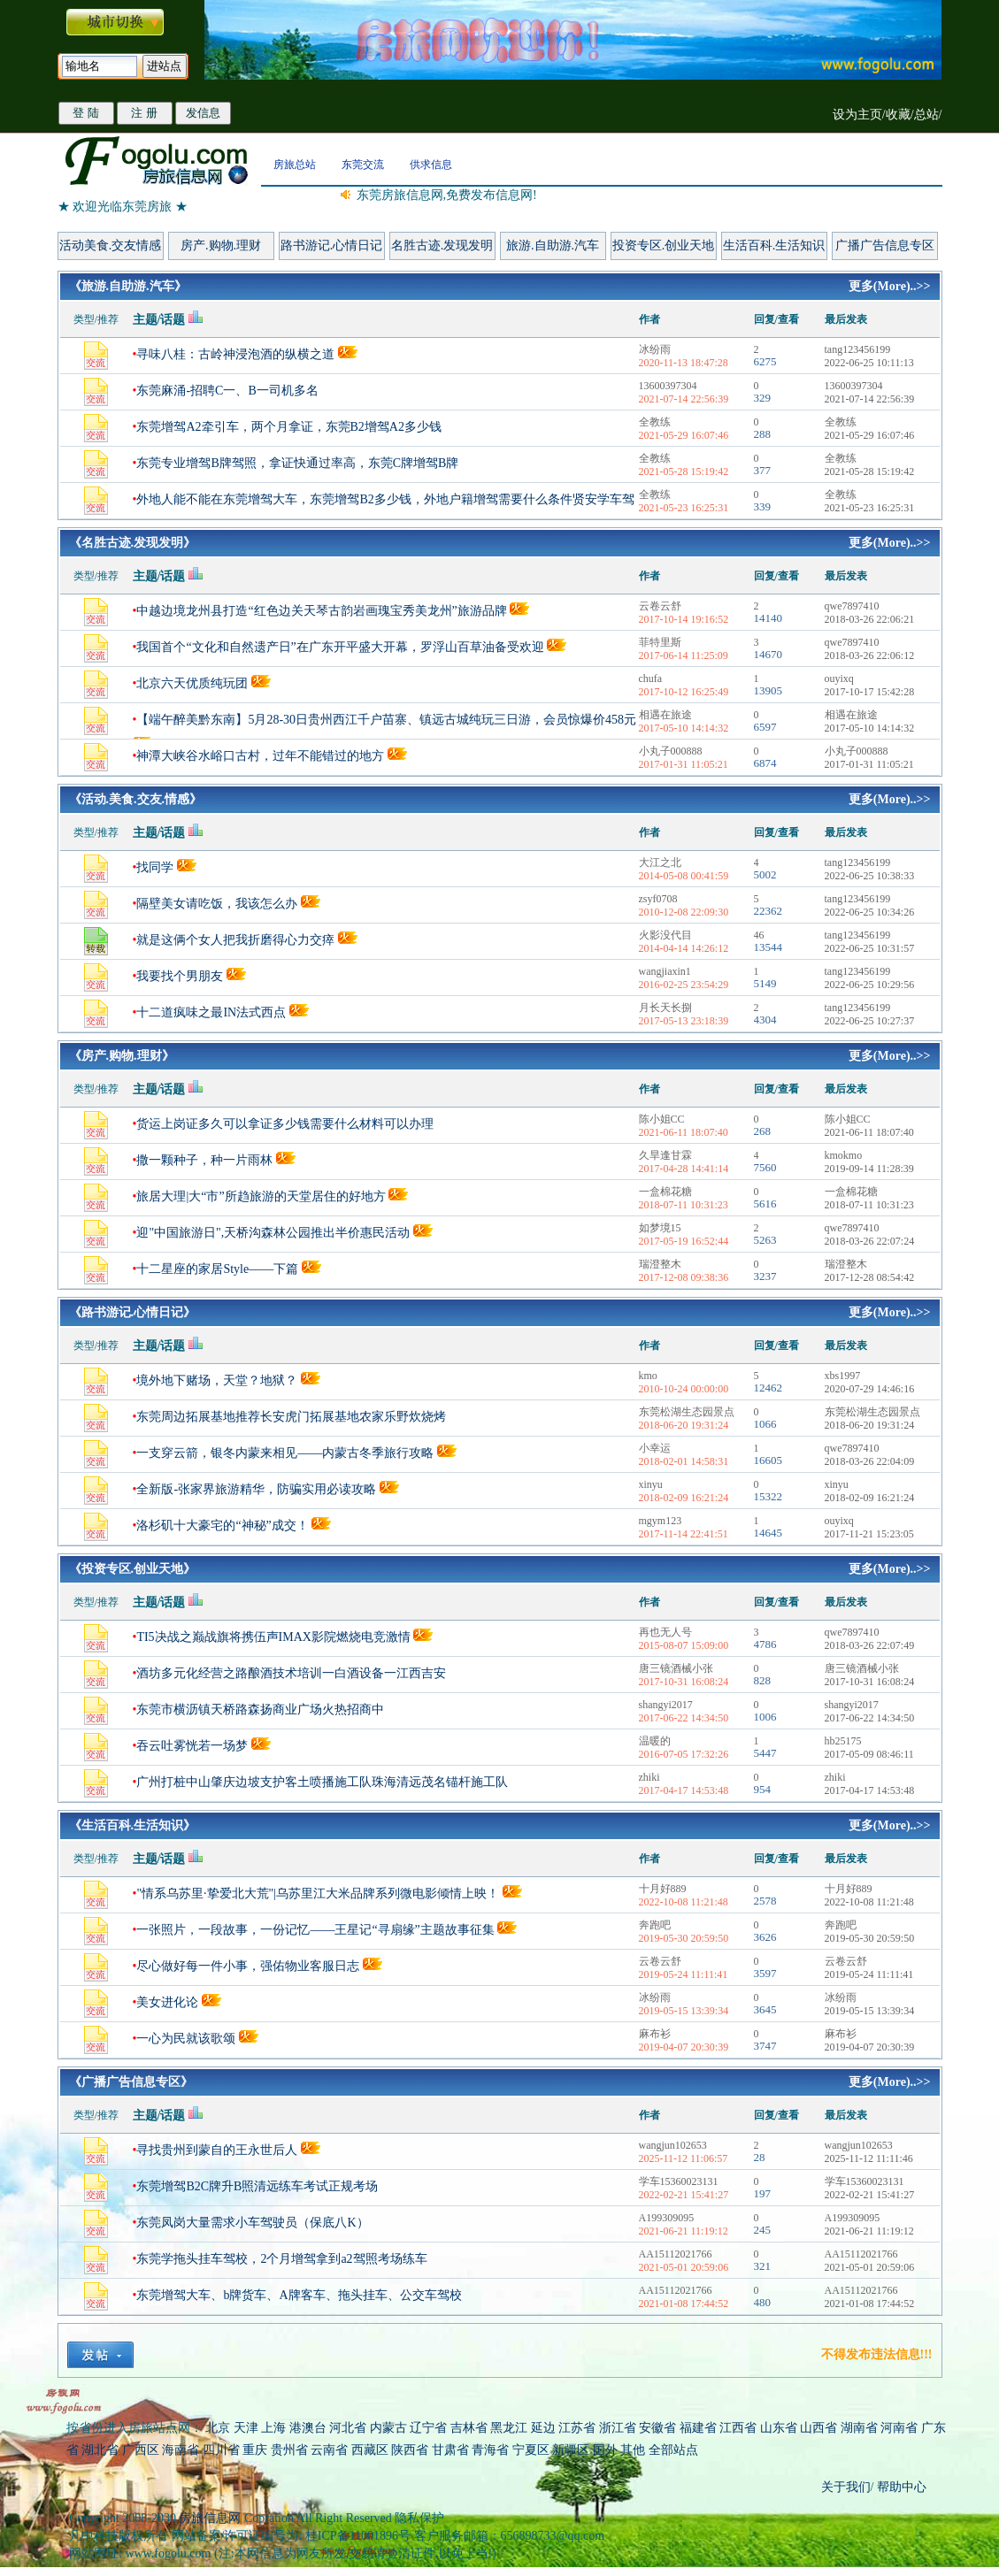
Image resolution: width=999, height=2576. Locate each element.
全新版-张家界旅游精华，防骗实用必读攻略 (256, 1489)
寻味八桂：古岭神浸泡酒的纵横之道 (235, 354)
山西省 (818, 2427)
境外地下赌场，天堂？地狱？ (216, 1380)
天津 (246, 2427)
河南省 (899, 2427)
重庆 (254, 2450)
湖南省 (859, 2427)
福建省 (698, 2427)
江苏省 (577, 2427)
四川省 (221, 2450)
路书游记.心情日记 (331, 245)
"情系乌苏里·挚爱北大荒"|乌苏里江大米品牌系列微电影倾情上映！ (317, 1893)
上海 (273, 2427)
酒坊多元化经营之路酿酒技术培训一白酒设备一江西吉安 (291, 1673)
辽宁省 (428, 2427)
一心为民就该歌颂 (185, 2038)
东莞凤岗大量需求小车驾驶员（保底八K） (252, 2222)
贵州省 (289, 2450)
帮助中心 (900, 2487)
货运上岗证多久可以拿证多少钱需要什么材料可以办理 (285, 1124)
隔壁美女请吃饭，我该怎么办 (216, 903)
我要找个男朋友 (179, 976)
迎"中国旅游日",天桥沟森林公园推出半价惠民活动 (273, 1232)
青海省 (490, 2450)
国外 (605, 2450)
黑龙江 (508, 2427)
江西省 (738, 2427)
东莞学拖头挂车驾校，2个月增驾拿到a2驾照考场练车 (281, 2259)
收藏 (898, 114)
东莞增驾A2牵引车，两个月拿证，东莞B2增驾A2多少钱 (289, 426)
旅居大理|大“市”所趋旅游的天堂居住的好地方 (260, 1196)
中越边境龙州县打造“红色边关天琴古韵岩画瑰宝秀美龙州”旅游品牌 (321, 610)
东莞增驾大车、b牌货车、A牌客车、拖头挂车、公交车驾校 (298, 2295)
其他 (634, 2450)
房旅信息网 (210, 2518)
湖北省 (100, 2450)
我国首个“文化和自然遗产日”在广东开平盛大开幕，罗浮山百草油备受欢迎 (339, 647)
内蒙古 (388, 2427)
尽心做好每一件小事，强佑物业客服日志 (247, 1966)
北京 (217, 2427)
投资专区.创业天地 (663, 245)
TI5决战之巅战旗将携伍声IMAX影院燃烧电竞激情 (273, 1637)
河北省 (347, 2427)
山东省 (780, 2427)
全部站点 (673, 2450)
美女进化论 (167, 2002)
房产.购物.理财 (221, 245)
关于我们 (846, 2487)
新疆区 (570, 2450)
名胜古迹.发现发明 (442, 245)
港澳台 (308, 2427)
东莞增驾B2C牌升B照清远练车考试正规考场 (257, 2186)
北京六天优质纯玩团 (192, 683)
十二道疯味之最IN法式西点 (211, 1012)
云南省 (329, 2450)
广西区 (140, 2450)
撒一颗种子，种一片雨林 (204, 1160)
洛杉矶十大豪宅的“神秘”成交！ (222, 1525)
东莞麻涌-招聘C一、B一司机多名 (227, 390)
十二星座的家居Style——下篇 (217, 1269)
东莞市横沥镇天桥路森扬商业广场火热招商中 (260, 1709)
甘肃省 (450, 2450)
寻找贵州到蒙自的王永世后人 (216, 2150)
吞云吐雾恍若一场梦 (192, 1745)
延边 (543, 2427)
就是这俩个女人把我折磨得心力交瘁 (237, 940)
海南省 (180, 2450)
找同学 (154, 867)
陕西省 (409, 2450)
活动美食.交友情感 (110, 245)
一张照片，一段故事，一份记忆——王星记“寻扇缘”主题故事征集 (315, 1929)
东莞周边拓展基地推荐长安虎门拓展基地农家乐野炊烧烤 (291, 1416)
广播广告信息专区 (884, 245)
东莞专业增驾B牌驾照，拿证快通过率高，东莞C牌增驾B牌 (297, 463)
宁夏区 (530, 2450)
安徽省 (657, 2427)
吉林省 (469, 2427)
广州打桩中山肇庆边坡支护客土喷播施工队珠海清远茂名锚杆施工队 (322, 1782)
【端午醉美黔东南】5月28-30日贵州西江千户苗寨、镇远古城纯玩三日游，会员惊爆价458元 (386, 719)
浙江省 (617, 2427)
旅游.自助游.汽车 (552, 245)
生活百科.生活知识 (774, 245)
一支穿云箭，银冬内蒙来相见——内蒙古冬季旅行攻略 (285, 1453)
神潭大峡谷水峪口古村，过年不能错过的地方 (260, 756)
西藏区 (369, 2450)
